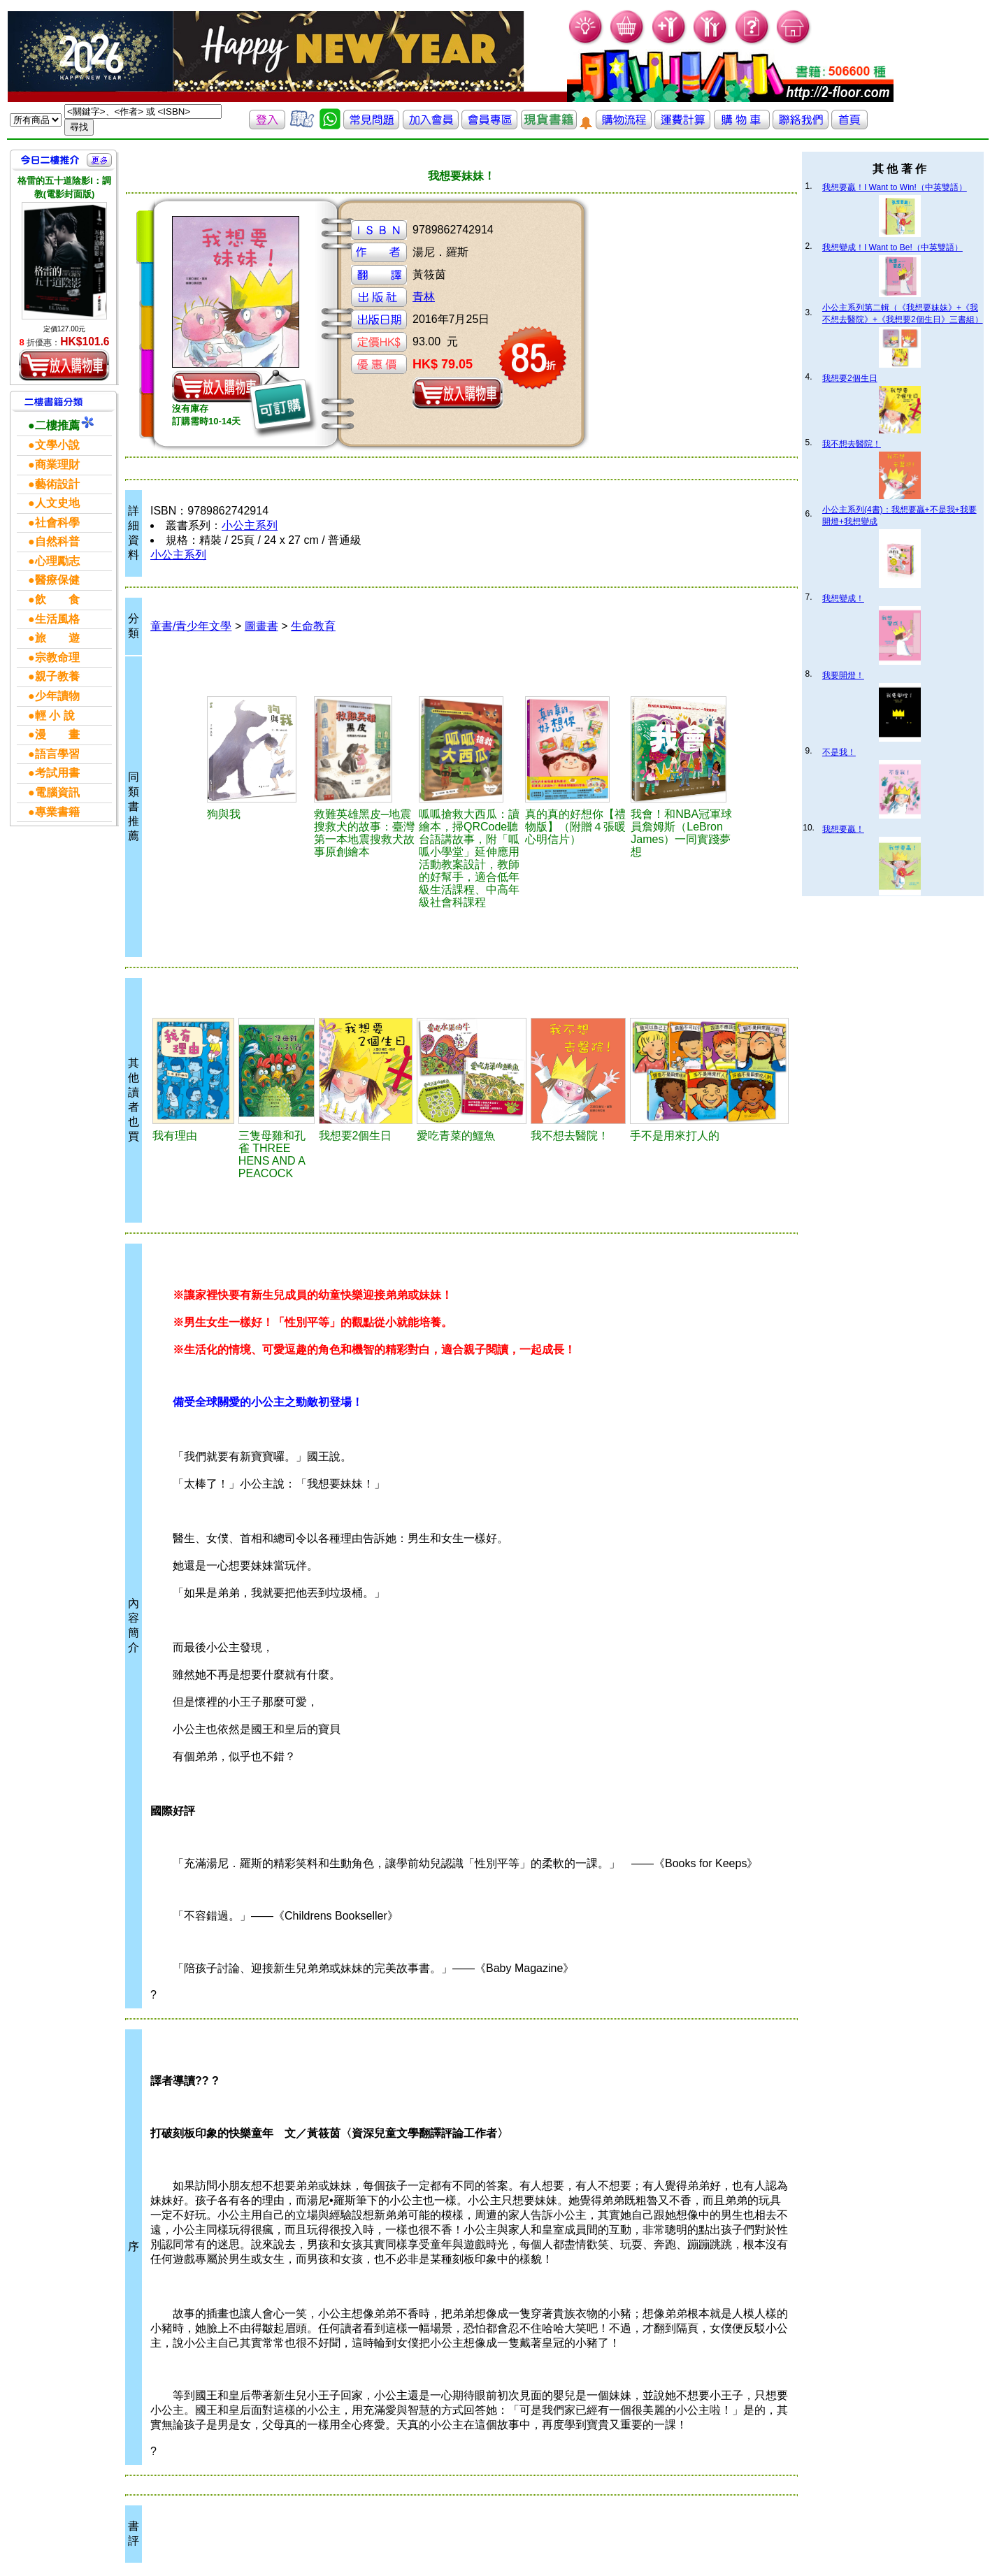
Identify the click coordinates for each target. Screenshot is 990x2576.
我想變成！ (843, 598)
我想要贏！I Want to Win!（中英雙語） (894, 187)
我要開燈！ (843, 675)
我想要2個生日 (849, 378)
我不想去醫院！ (851, 444)
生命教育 (313, 626)
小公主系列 (250, 525)
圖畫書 (261, 626)
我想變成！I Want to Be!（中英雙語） (892, 247)
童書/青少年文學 (190, 626)
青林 (423, 297)
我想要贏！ (843, 829)
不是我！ (839, 752)
